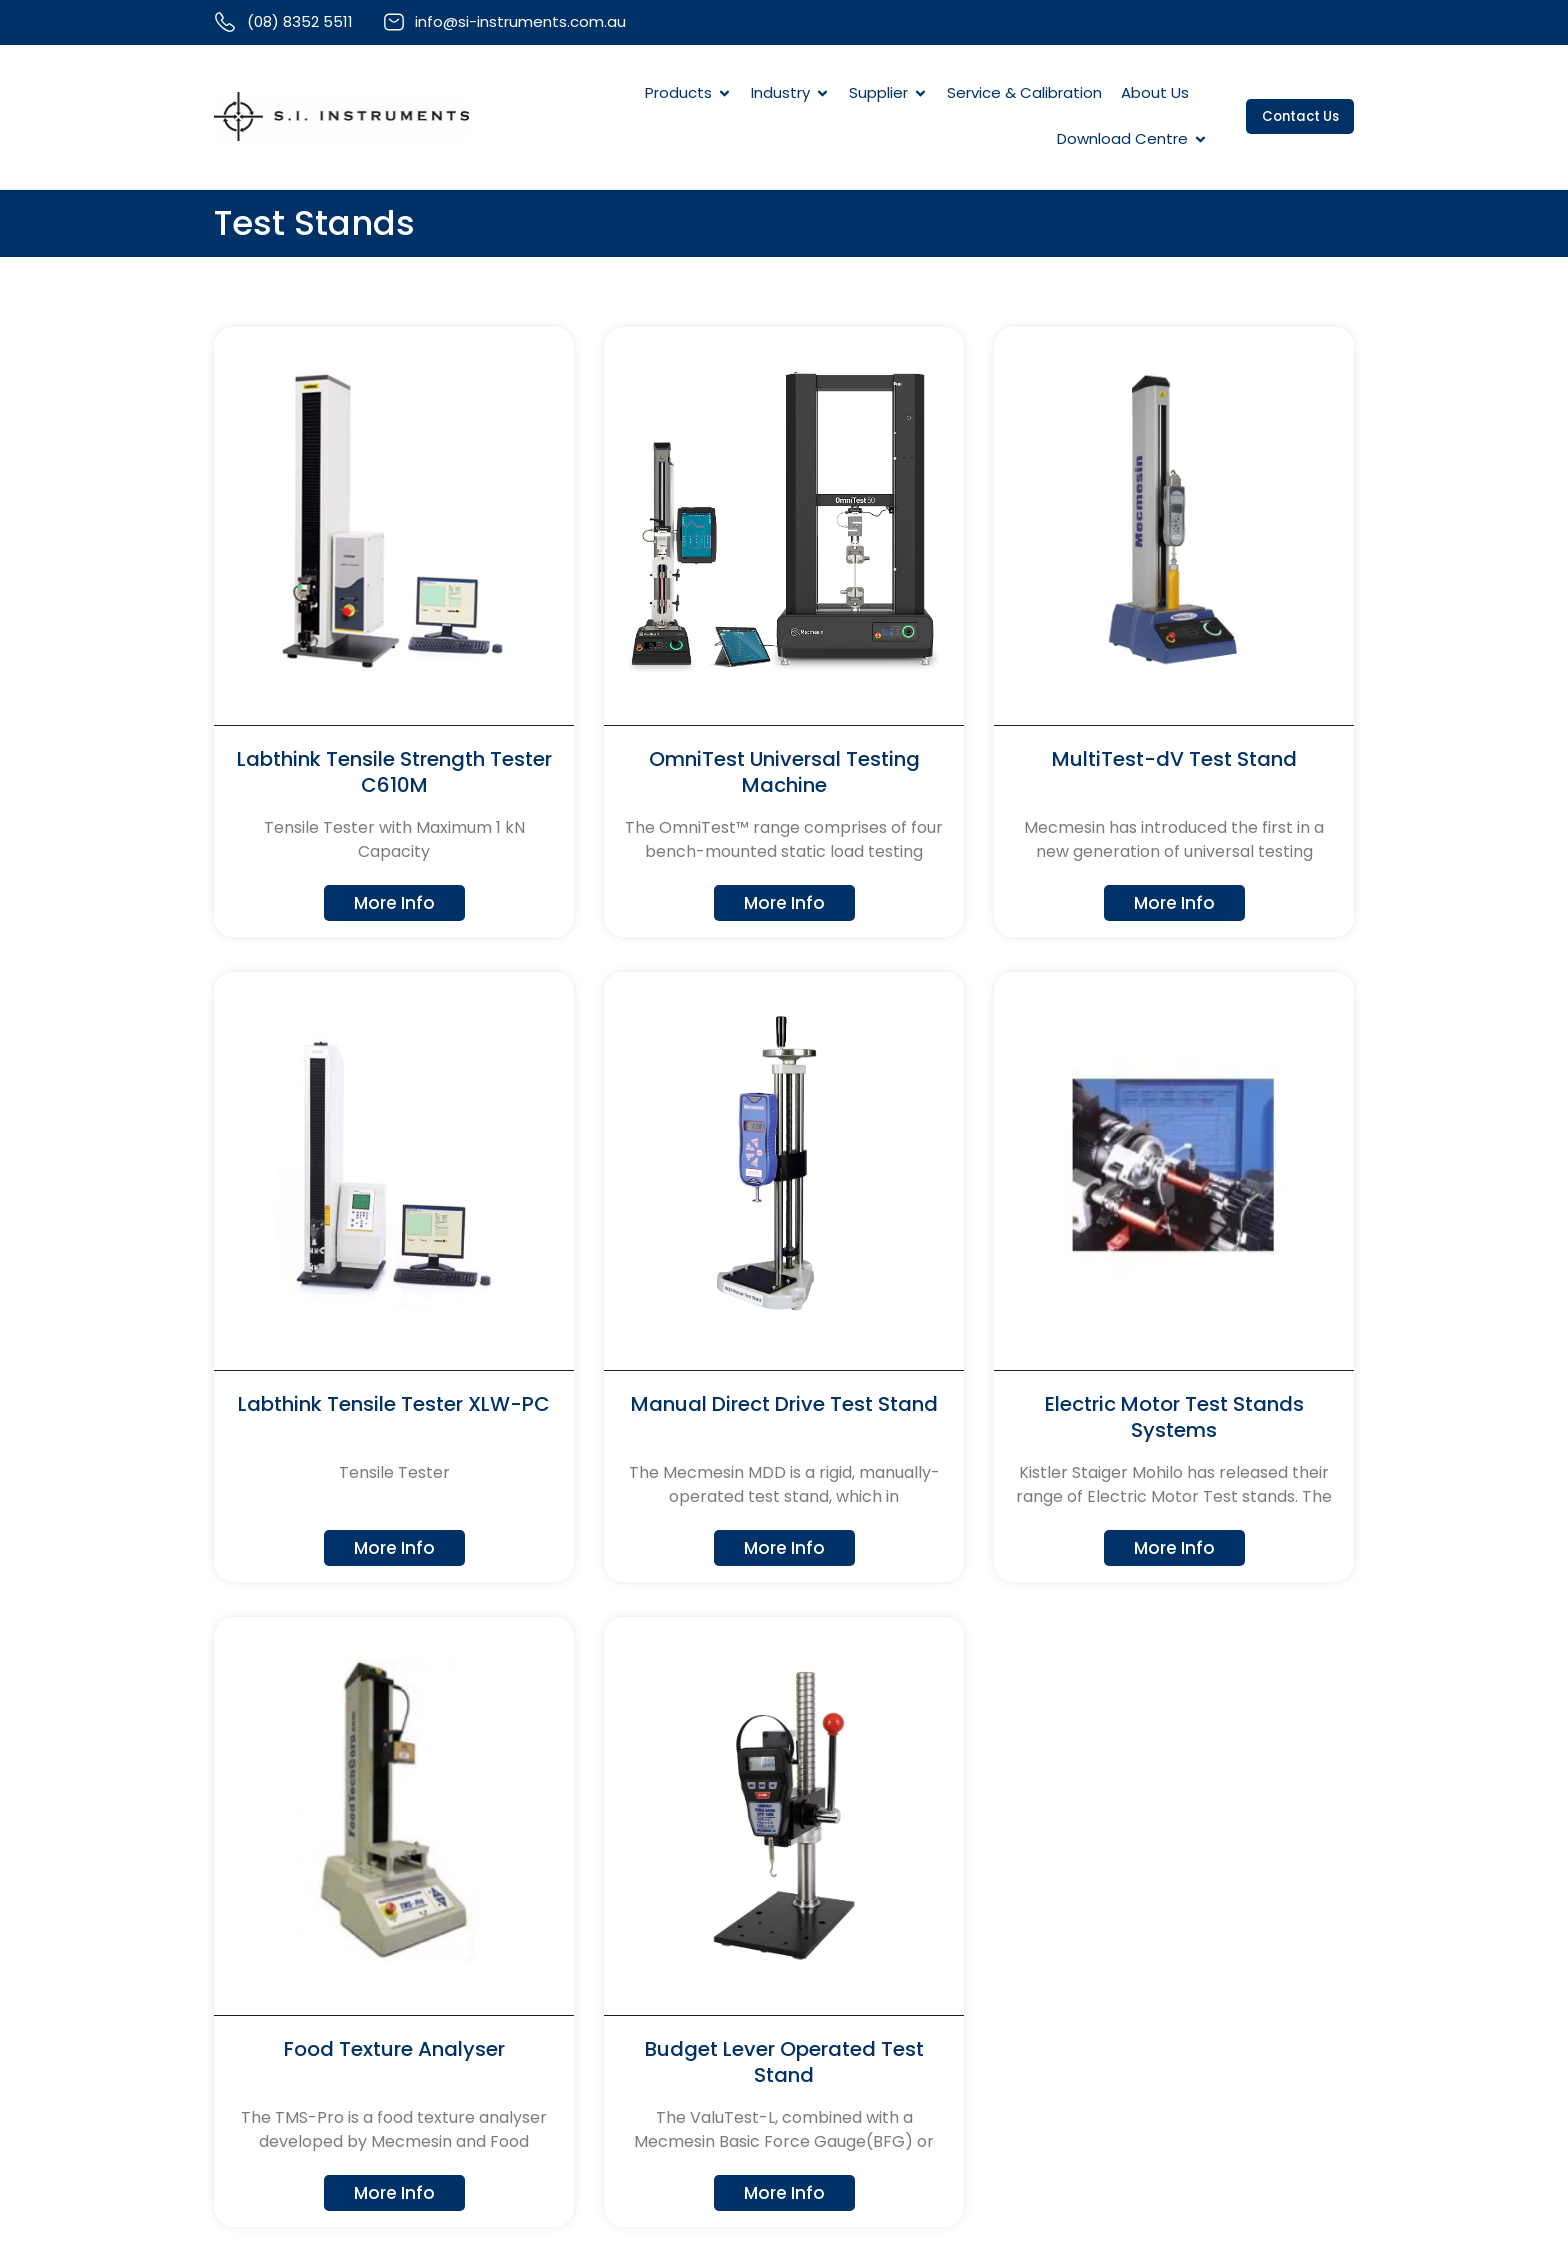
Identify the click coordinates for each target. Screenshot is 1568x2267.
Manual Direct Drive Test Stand (784, 1405)
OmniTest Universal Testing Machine (784, 774)
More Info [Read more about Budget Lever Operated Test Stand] (784, 2193)
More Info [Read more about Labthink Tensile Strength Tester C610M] (394, 904)
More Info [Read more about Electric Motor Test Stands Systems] (1174, 1548)
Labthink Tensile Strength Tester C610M (394, 774)
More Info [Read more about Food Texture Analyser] (394, 2193)
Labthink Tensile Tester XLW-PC (394, 1405)
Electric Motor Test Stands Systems (1174, 1418)
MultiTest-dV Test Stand (1174, 761)
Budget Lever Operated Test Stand (784, 2063)
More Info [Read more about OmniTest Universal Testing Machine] (784, 904)
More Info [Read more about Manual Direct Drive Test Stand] (784, 1548)
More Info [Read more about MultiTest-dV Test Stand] (1174, 904)
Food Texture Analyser (394, 2050)
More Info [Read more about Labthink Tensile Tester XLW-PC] (394, 1548)
